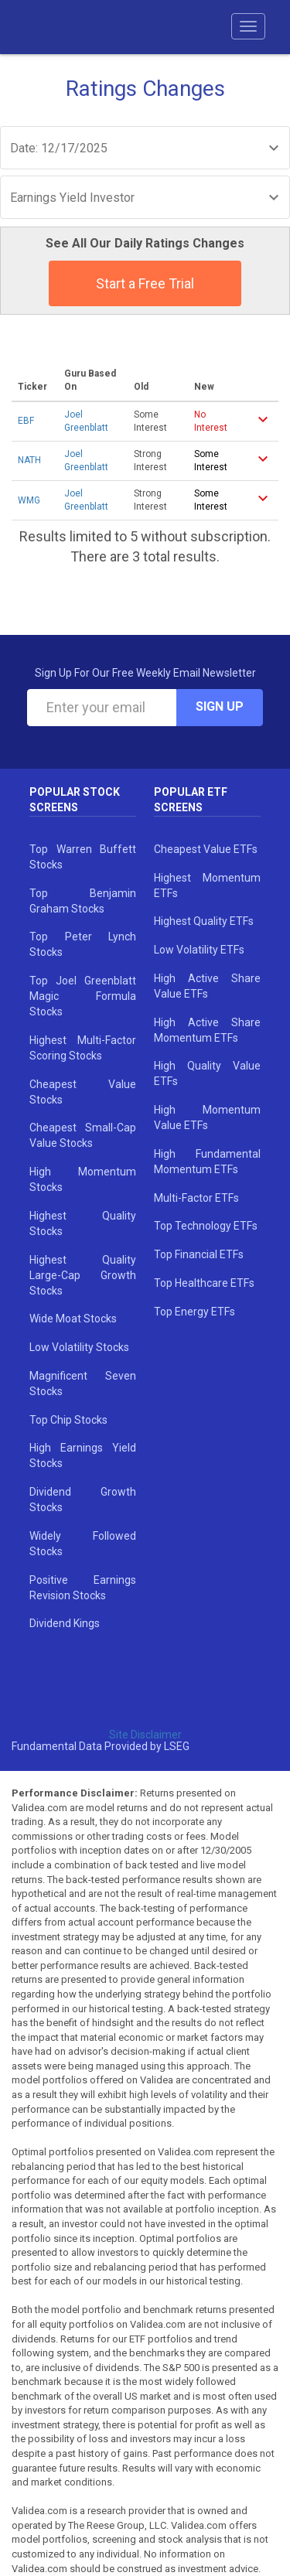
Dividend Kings (64, 1623)
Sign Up (220, 706)
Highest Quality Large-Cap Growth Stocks (82, 1275)
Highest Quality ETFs (204, 921)
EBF (26, 420)
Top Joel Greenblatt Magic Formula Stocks (82, 996)
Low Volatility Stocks (79, 1347)
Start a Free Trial (145, 283)
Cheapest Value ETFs (206, 849)
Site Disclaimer (145, 1734)
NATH (29, 460)
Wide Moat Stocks (73, 1318)
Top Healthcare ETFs (204, 1283)
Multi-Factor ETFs (196, 1198)
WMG (29, 500)
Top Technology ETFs (206, 1226)
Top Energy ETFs (194, 1311)
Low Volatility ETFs (199, 949)
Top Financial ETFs (199, 1254)
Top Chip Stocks (68, 1420)
